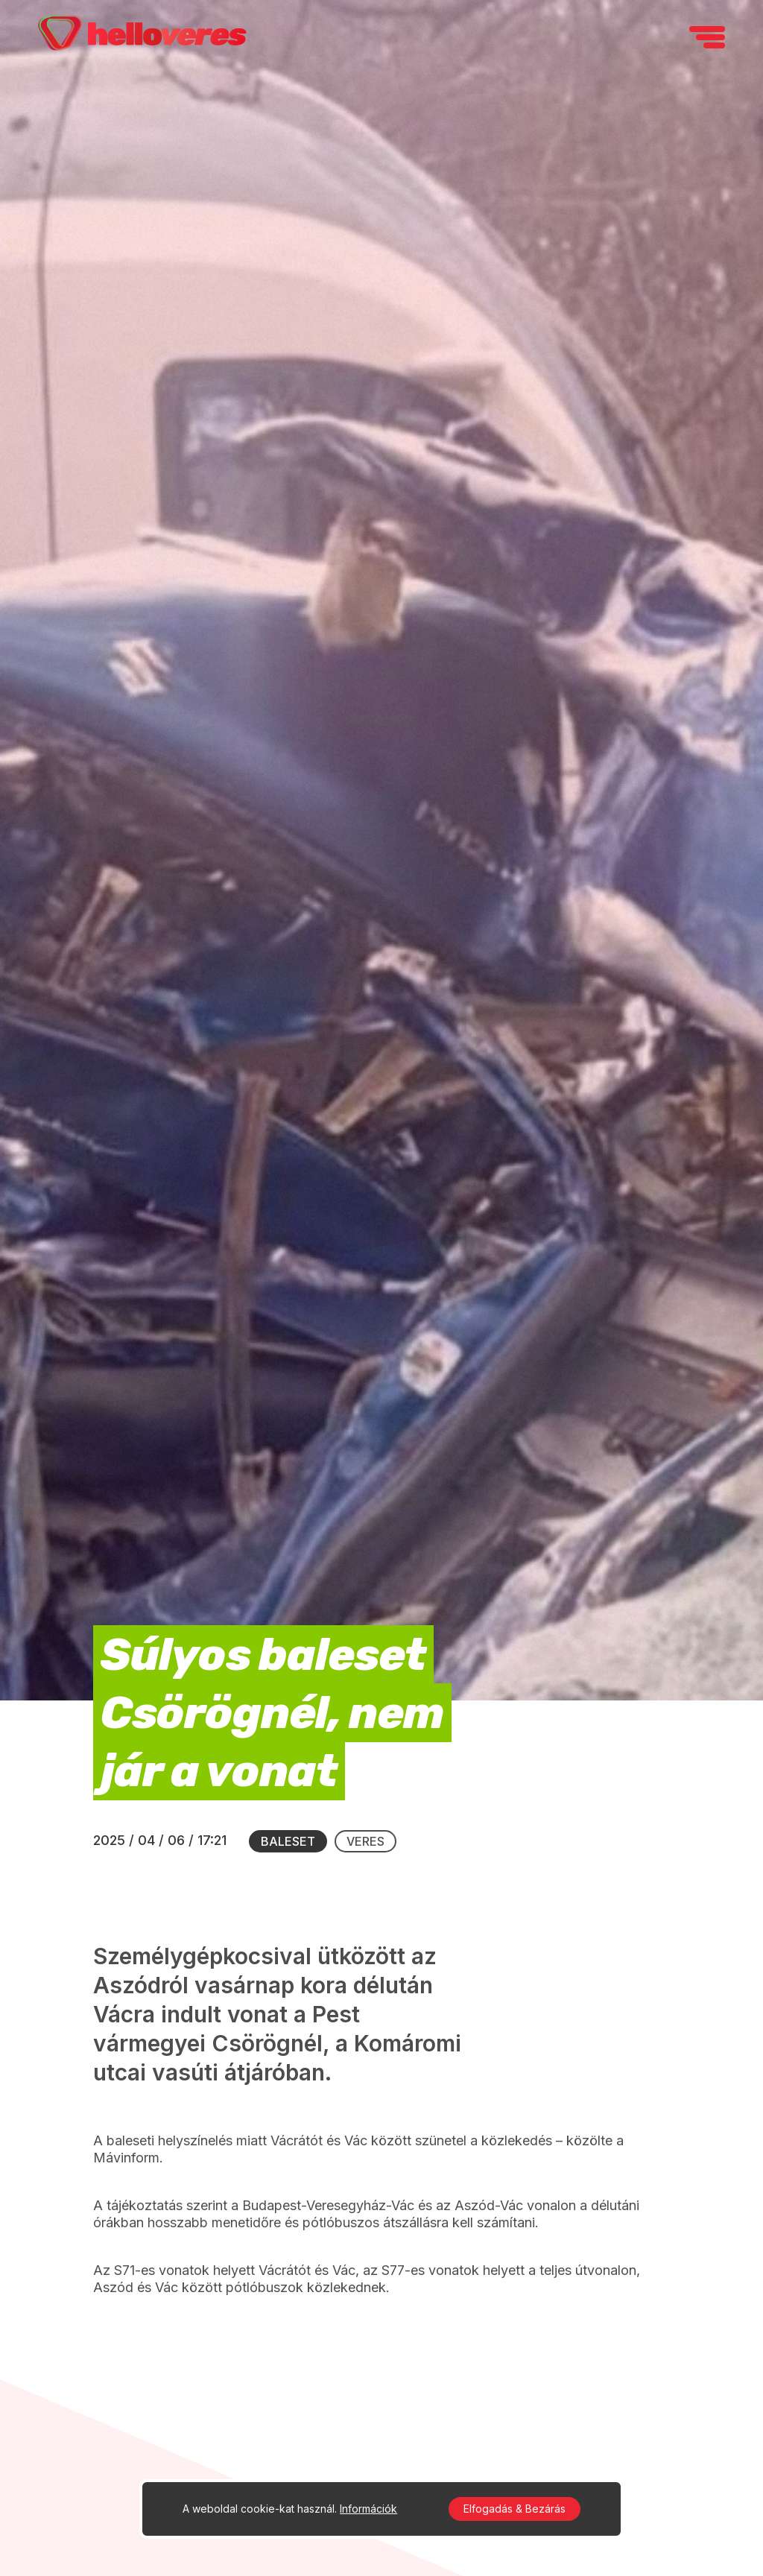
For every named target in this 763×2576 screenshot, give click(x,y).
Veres (365, 1841)
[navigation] (707, 37)
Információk (368, 2508)
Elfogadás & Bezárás (514, 2508)
